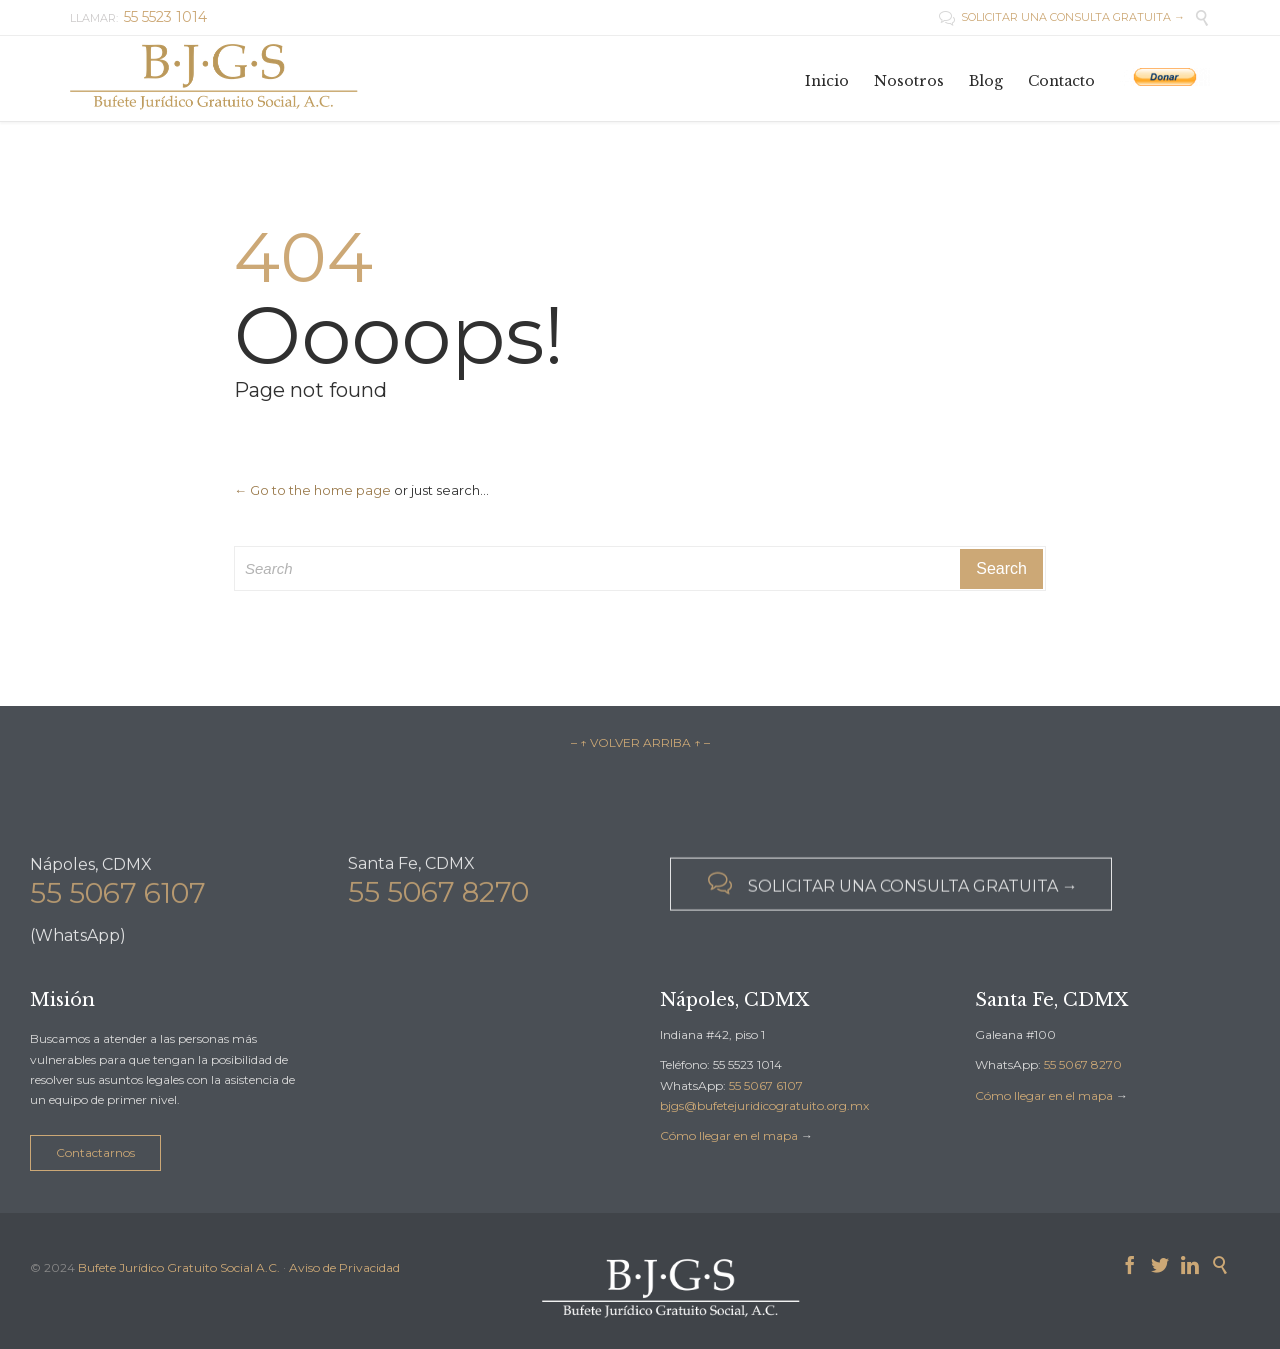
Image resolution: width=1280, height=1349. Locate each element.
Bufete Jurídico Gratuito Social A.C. (179, 1267)
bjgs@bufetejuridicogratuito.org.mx (764, 1105)
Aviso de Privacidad (344, 1267)
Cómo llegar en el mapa (729, 1135)
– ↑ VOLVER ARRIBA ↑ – (640, 742)
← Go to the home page (312, 490)
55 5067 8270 (438, 898)
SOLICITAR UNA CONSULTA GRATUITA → (1062, 17)
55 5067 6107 (118, 901)
